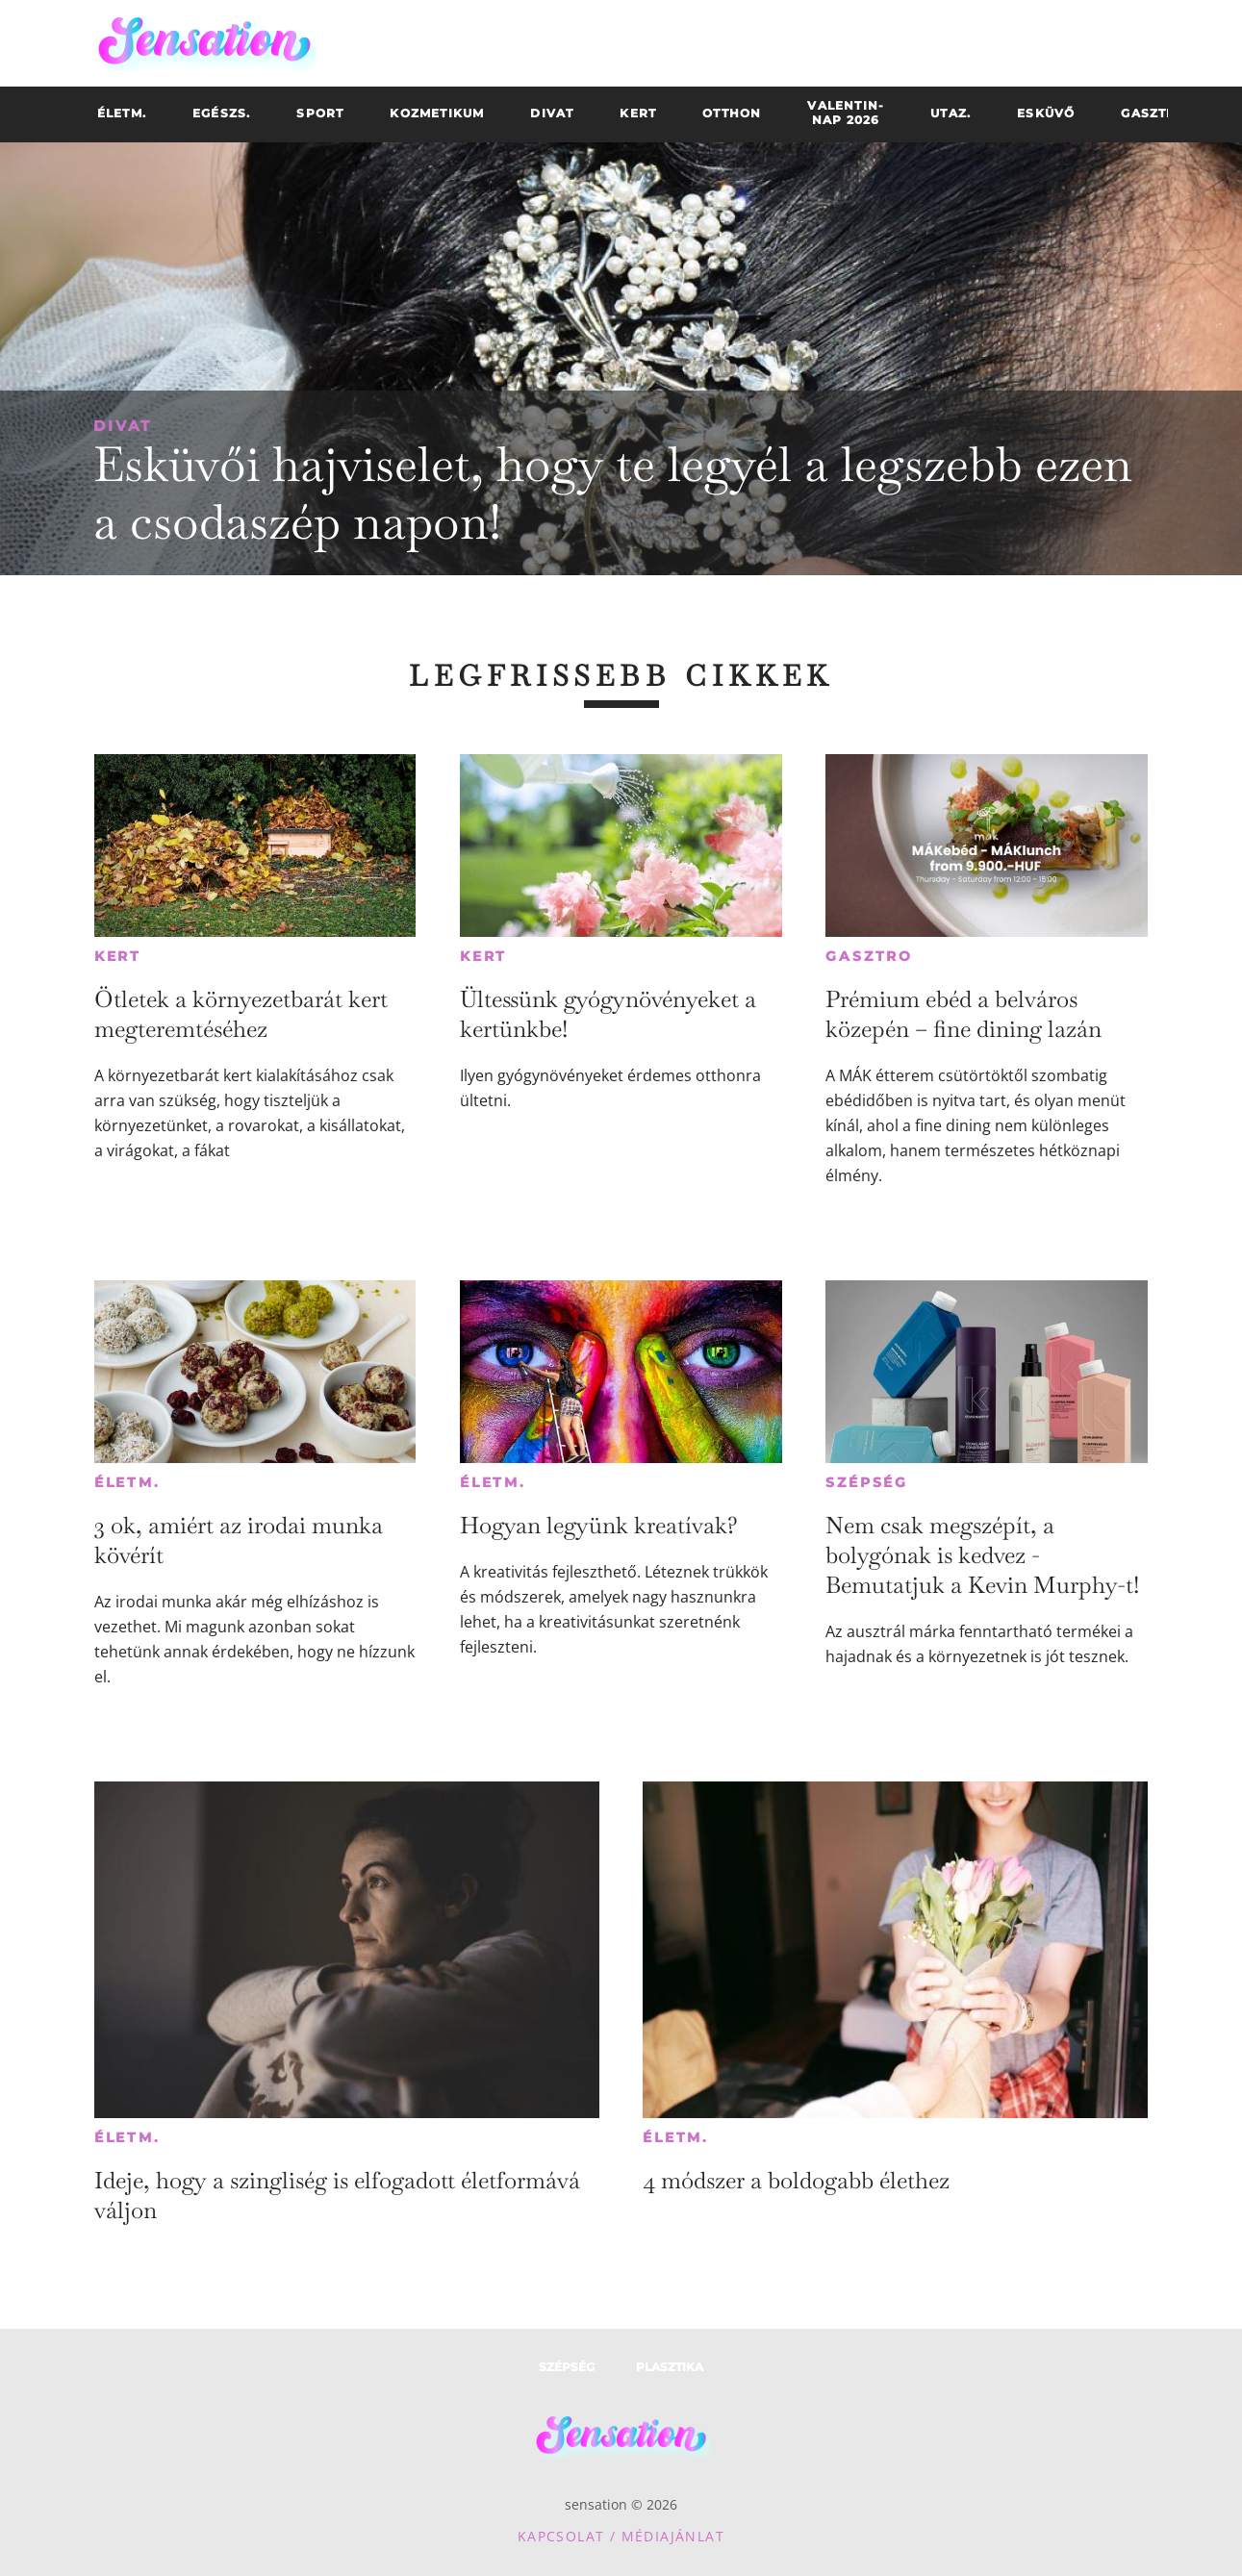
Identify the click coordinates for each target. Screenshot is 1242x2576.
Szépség (866, 1482)
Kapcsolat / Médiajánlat (621, 2536)
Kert (117, 956)
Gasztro (869, 956)
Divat (122, 426)
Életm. (127, 1482)
